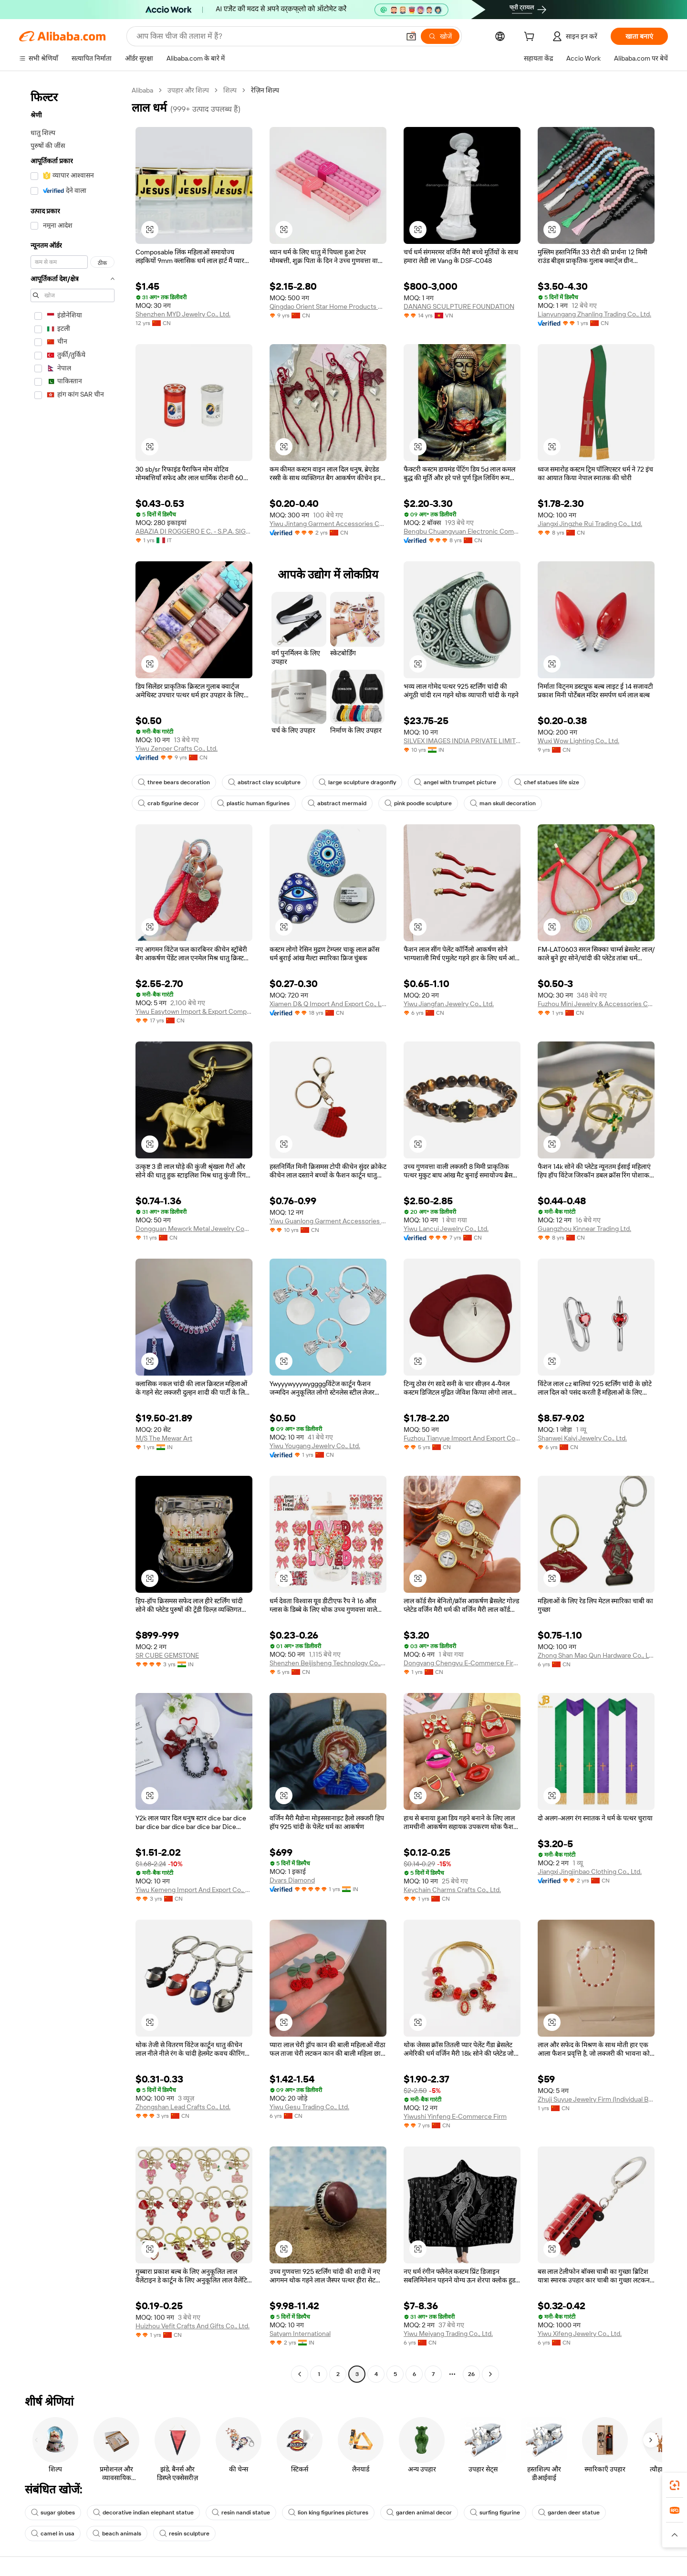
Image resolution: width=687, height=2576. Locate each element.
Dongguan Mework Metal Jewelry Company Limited (193, 1228)
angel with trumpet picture (455, 782)
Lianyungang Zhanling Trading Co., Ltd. (594, 314)
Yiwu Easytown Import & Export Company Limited (193, 1011)
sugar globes (53, 2512)
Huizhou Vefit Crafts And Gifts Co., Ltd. (192, 2326)
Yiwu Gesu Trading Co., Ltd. (309, 2107)
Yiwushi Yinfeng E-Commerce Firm (455, 2116)
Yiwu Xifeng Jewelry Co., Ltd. (580, 2333)
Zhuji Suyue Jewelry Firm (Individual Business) (596, 2099)
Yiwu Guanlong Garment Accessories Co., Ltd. (328, 1221)
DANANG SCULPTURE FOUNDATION (459, 306)
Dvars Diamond (292, 1880)
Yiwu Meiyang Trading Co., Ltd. (448, 2333)
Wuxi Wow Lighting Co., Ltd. (578, 741)
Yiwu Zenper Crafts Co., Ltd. (176, 748)
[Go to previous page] (299, 2374)
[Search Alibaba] (267, 36)
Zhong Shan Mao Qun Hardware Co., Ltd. (596, 1655)
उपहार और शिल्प (188, 90)
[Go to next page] (490, 2374)
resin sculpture (184, 2533)
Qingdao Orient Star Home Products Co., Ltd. (328, 306)
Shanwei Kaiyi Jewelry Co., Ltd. (582, 1438)
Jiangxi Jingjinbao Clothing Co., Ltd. (590, 1871)
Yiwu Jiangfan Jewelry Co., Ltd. (449, 1004)
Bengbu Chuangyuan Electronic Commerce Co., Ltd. (462, 531)
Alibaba (142, 90)
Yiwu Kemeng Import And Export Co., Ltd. (193, 1889)
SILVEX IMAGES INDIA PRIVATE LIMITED (462, 741)
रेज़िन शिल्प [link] (265, 90)
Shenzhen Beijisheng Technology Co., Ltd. (328, 1663)
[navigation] (72, 1233)
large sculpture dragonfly (357, 782)
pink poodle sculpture (418, 803)
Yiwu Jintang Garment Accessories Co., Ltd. (328, 523)
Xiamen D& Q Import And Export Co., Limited (328, 1004)
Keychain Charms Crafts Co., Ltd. (452, 1889)
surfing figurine (495, 2512)
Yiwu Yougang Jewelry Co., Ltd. (315, 1446)
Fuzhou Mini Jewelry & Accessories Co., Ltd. (596, 1004)
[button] (411, 36)
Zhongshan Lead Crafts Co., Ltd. (182, 2107)
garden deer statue (569, 2512)
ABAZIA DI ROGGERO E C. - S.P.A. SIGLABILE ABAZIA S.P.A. (193, 531)
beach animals (117, 2533)
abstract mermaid (337, 803)
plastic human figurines (253, 803)
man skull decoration (503, 803)
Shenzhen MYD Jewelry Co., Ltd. (182, 314)
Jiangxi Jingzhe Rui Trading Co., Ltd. (590, 523)
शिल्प (230, 90)
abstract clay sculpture (264, 782)
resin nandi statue (241, 2512)
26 (471, 2374)
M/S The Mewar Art (163, 1438)
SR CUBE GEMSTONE (167, 1655)
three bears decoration (174, 782)
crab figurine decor (168, 803)
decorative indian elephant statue (143, 2512)
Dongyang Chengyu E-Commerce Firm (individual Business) (462, 1663)
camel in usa (52, 2533)
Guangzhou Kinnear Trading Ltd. (584, 1228)
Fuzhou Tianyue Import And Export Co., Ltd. (462, 1438)
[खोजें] (440, 36)
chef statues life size (546, 782)
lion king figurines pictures (328, 2512)
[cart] (531, 38)
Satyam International (300, 2333)
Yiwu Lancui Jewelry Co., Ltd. (446, 1228)
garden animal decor (419, 2512)
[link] (674, 2485)
